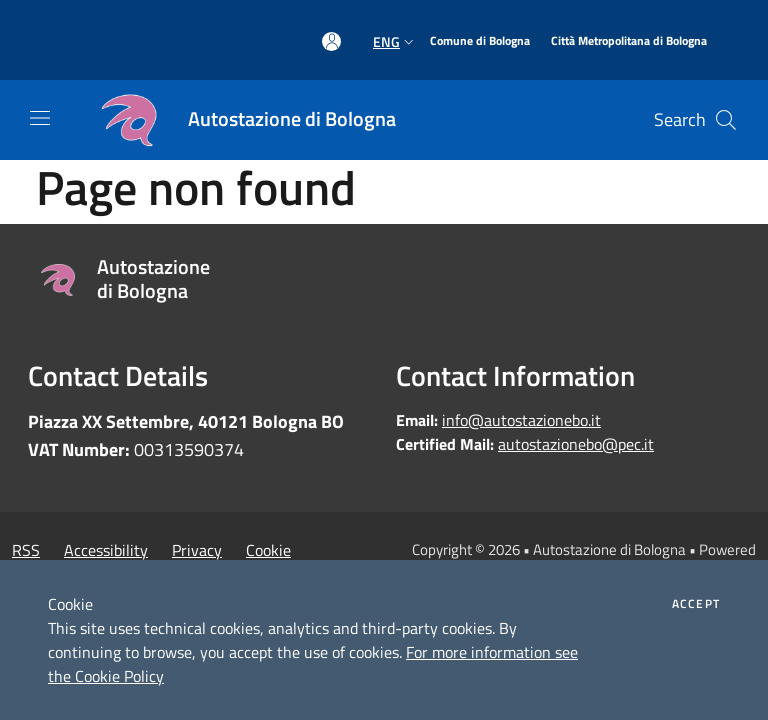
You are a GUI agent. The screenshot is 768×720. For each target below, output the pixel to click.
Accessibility (106, 550)
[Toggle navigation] (40, 118)
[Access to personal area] (331, 41)
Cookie (268, 550)
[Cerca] (726, 120)
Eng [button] (395, 41)
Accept (696, 604)
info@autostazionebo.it (521, 420)
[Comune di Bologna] (480, 41)
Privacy (197, 550)
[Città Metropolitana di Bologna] (629, 41)
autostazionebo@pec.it (576, 444)
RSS (26, 550)
